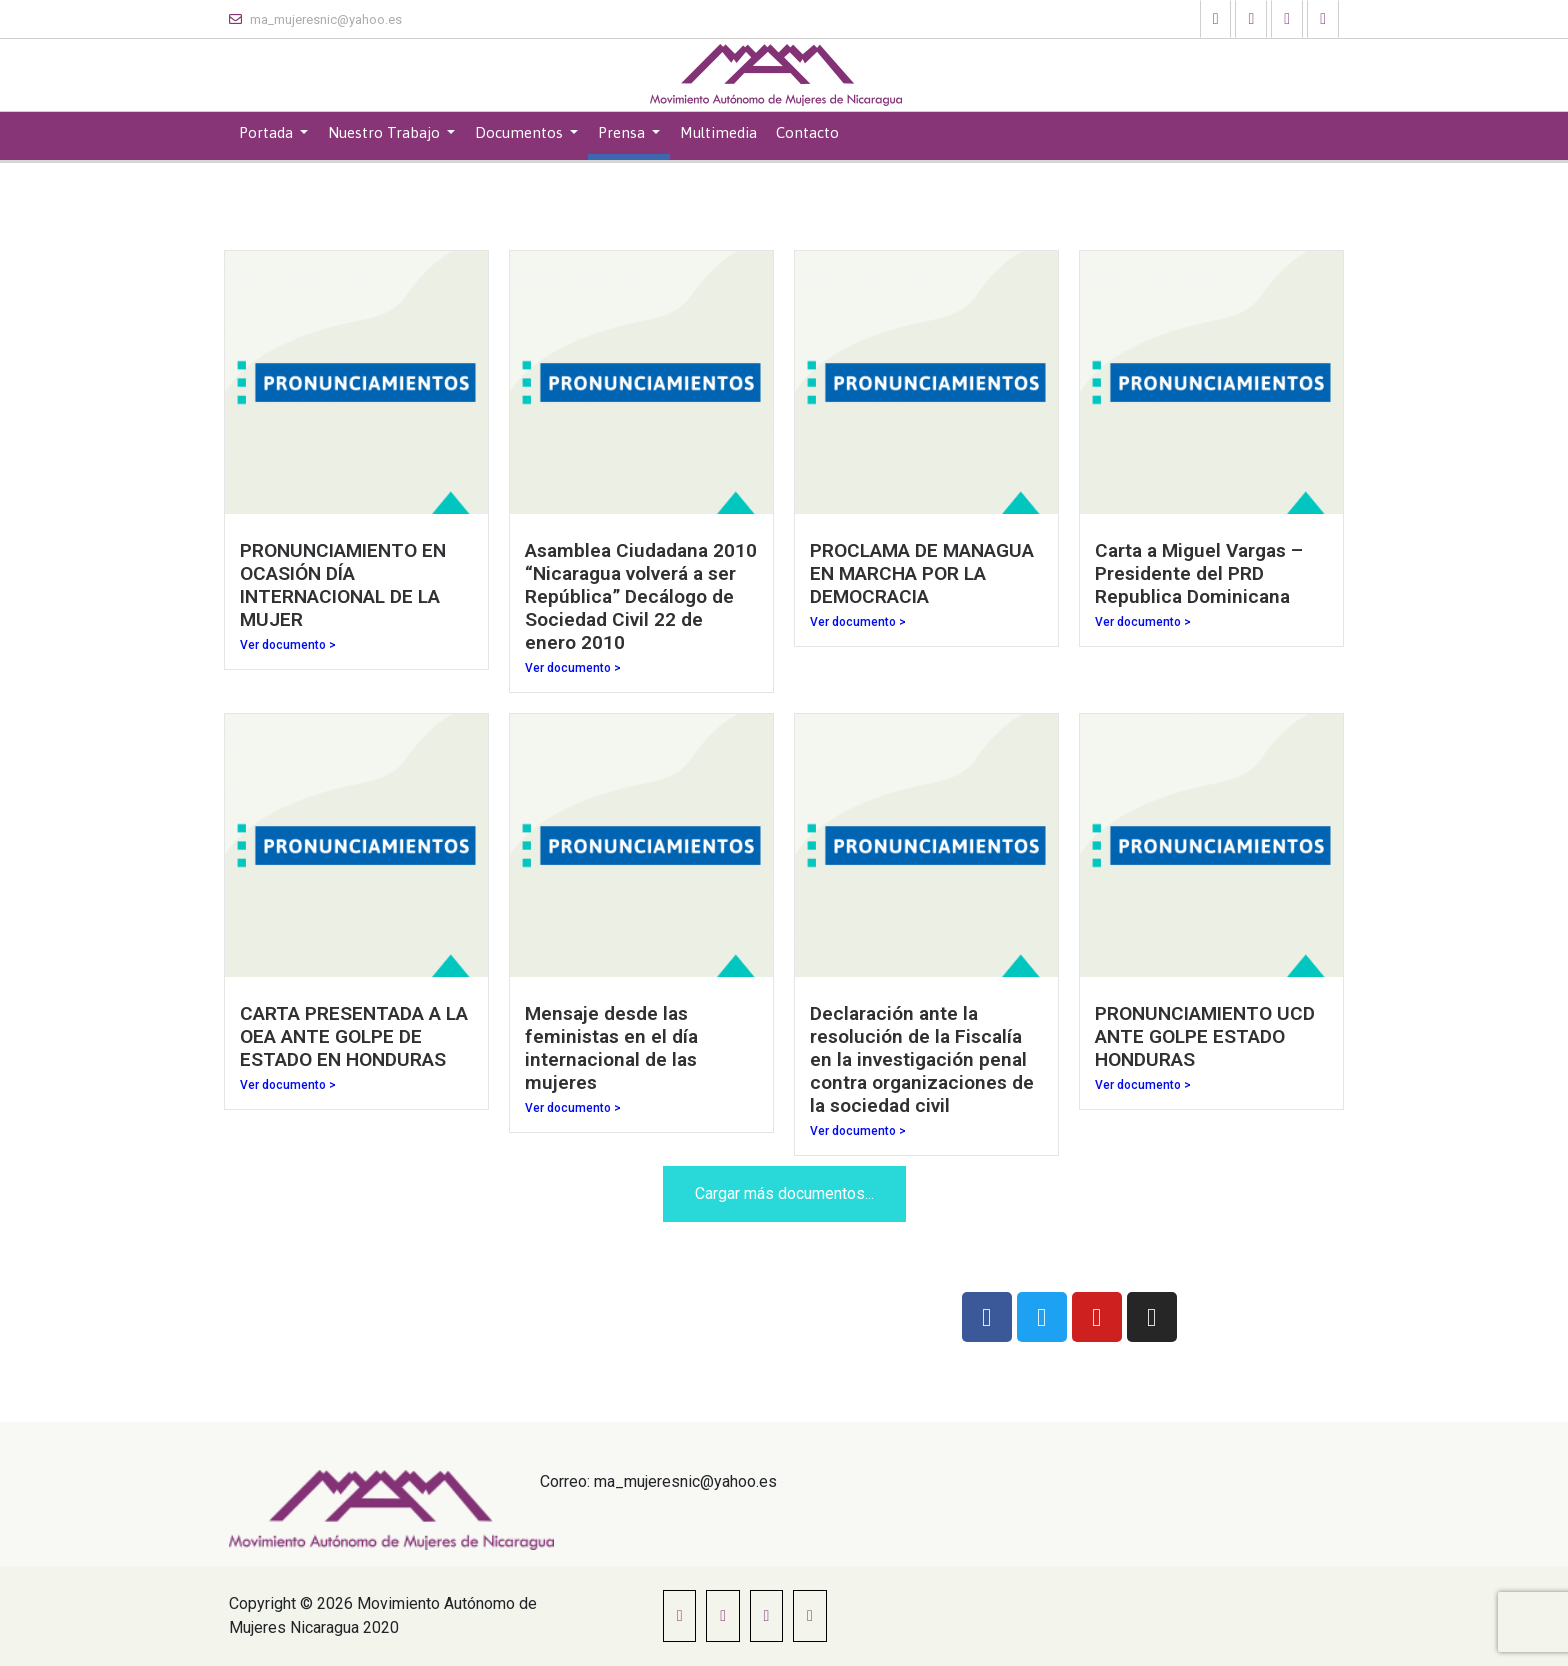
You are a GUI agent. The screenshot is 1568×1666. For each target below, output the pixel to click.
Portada (268, 132)
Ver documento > (288, 645)
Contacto (807, 132)
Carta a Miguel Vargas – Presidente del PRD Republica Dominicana (1199, 573)
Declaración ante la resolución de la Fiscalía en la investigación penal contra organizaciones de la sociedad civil (922, 1059)
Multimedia (718, 132)
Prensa (623, 132)
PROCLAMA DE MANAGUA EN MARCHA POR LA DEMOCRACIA (922, 573)
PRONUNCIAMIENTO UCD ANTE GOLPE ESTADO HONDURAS (1205, 1036)
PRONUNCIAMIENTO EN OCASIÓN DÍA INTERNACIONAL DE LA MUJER (343, 585)
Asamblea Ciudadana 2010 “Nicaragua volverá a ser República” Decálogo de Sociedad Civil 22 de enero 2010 (641, 596)
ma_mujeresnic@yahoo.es (315, 19)
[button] (1216, 19)
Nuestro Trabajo (386, 132)
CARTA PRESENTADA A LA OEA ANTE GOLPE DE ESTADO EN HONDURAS (354, 1036)
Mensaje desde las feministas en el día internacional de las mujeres (611, 1048)
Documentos (521, 132)
